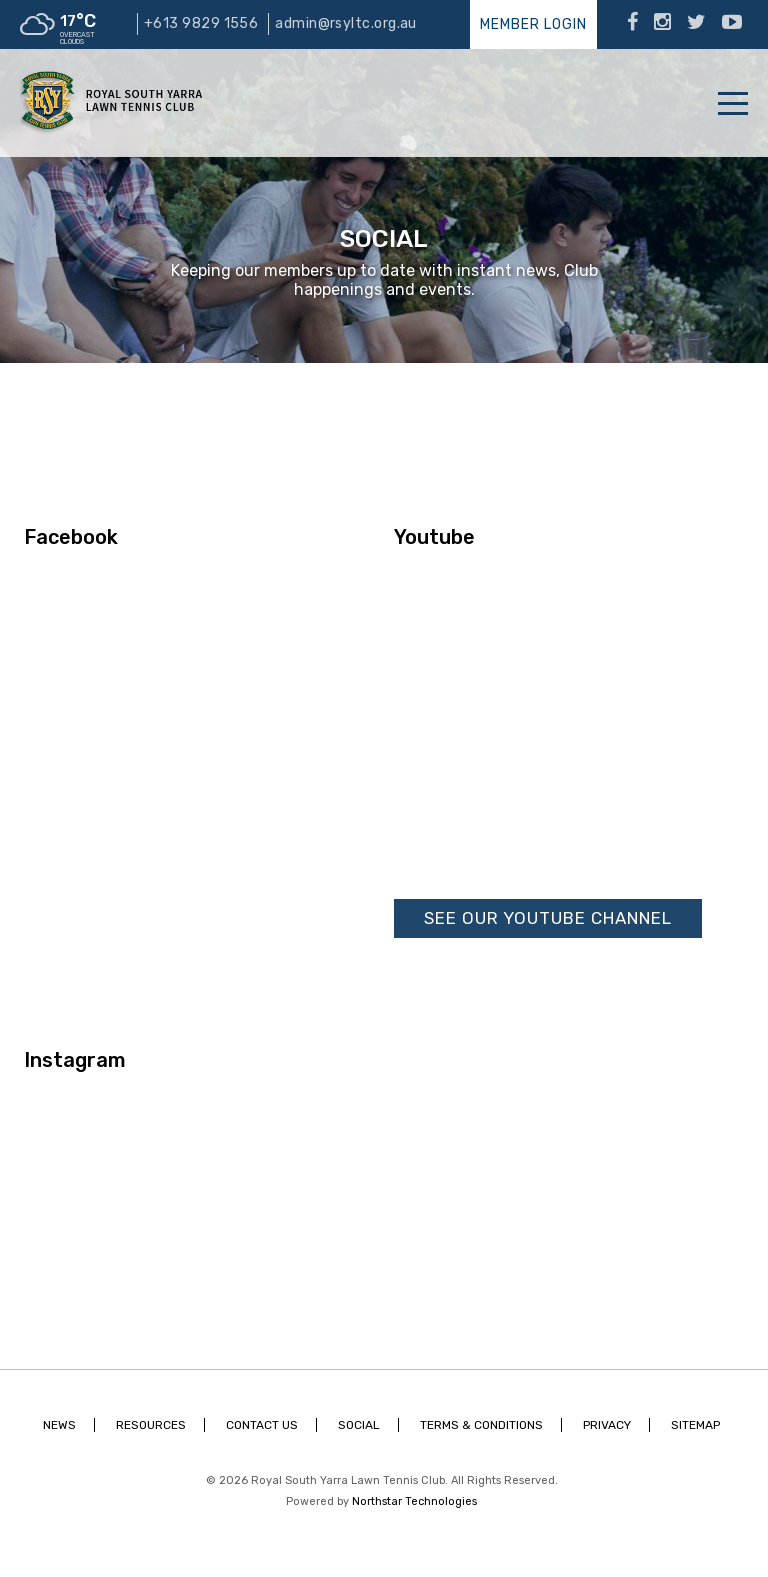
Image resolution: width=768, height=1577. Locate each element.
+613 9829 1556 (201, 23)
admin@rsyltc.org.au (346, 23)
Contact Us (262, 1425)
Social (359, 1425)
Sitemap (695, 1425)
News (59, 1425)
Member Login (533, 24)
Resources (151, 1425)
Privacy (607, 1425)
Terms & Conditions (481, 1425)
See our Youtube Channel (548, 918)
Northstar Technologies (414, 1501)
